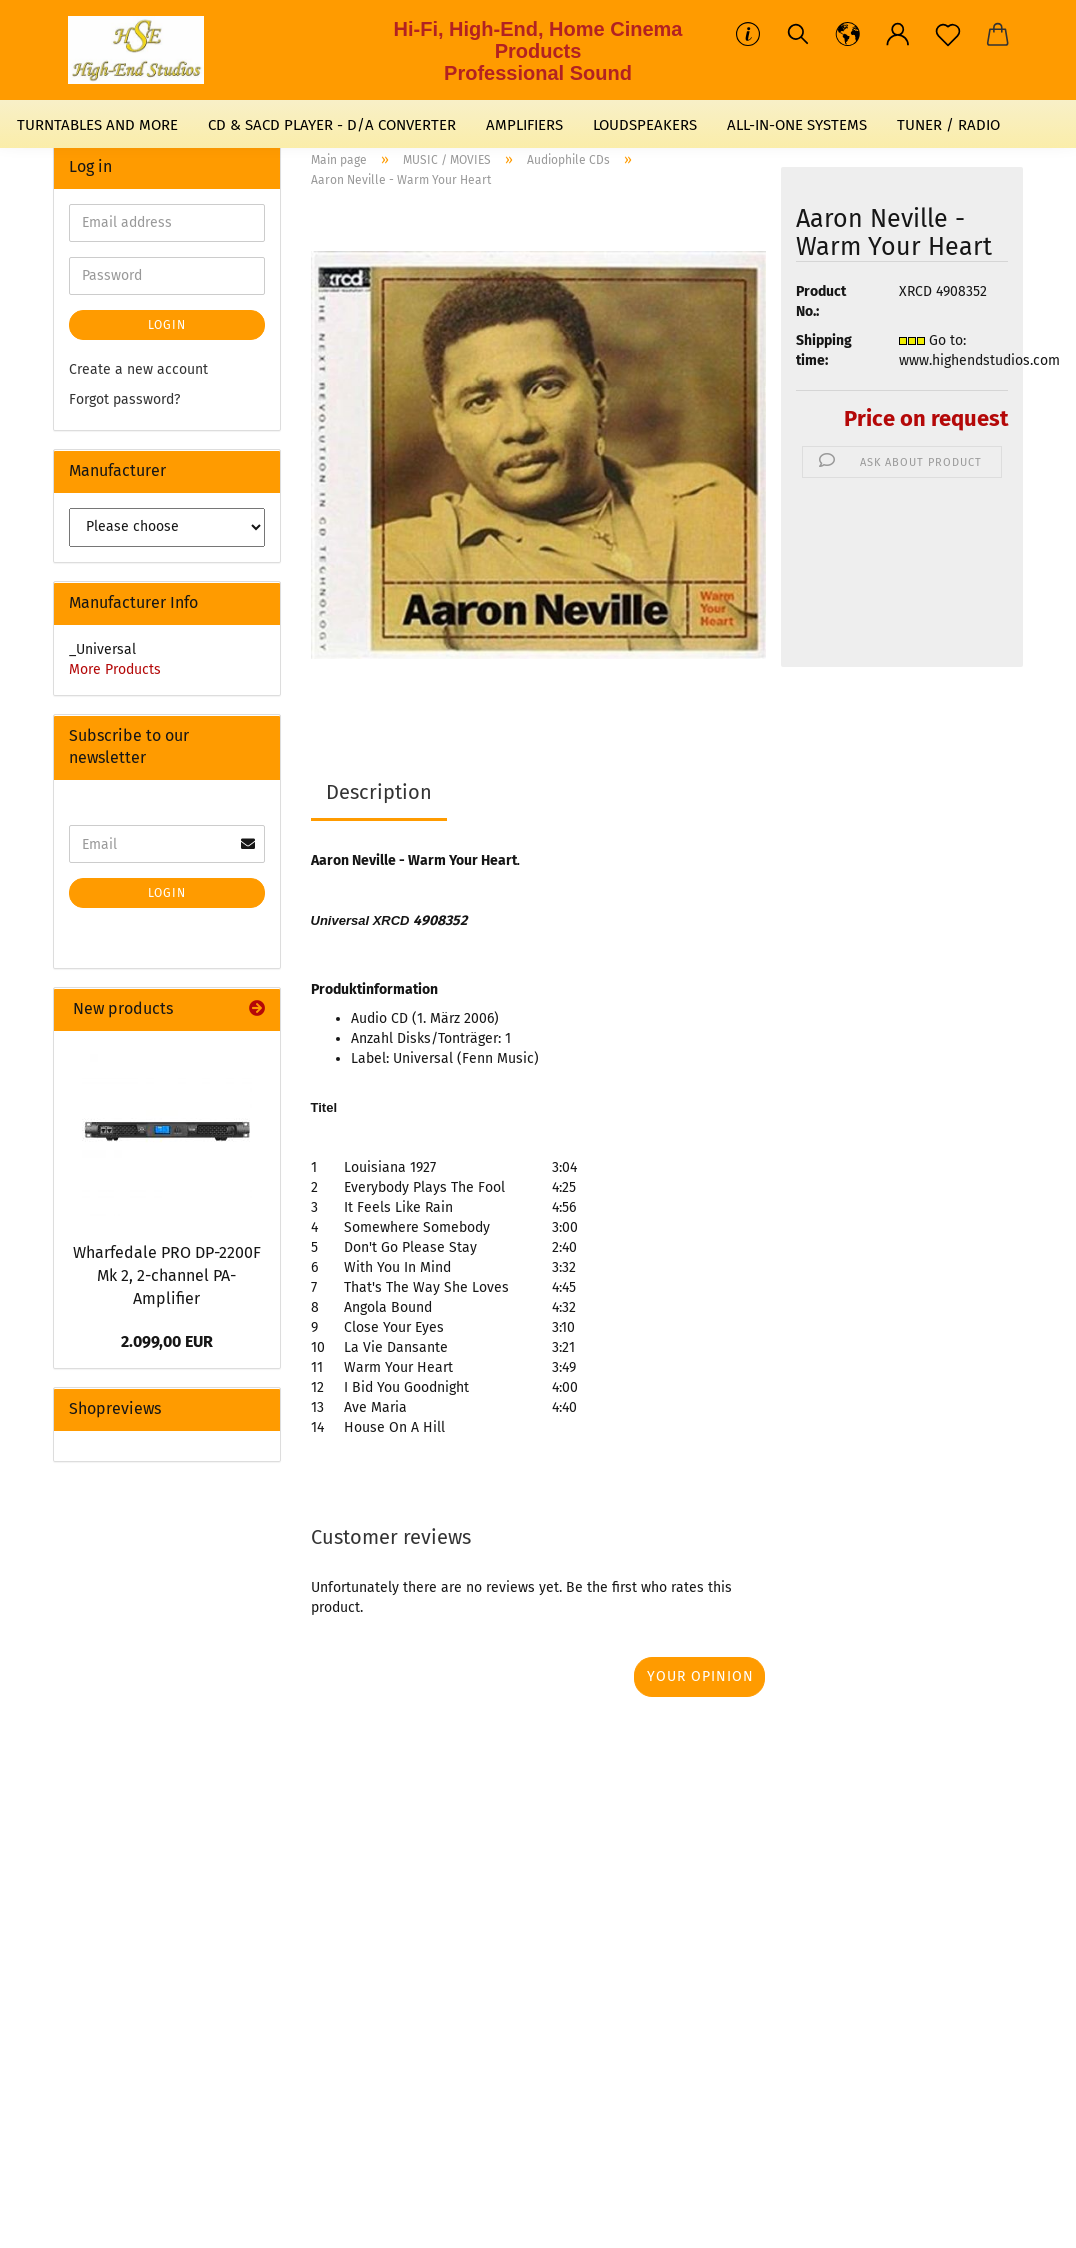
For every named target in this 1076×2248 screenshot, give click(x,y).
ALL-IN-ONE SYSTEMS (797, 125)
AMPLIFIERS (524, 125)
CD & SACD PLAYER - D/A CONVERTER (332, 125)
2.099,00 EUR (167, 1341)
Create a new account (138, 369)
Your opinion (700, 1676)
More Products (115, 669)
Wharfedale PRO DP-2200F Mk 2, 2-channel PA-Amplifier (167, 1275)
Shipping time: (824, 350)
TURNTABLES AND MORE (97, 125)
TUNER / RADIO (948, 125)
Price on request (926, 418)
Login (167, 325)
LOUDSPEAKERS (645, 125)
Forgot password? (124, 399)
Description (379, 792)
